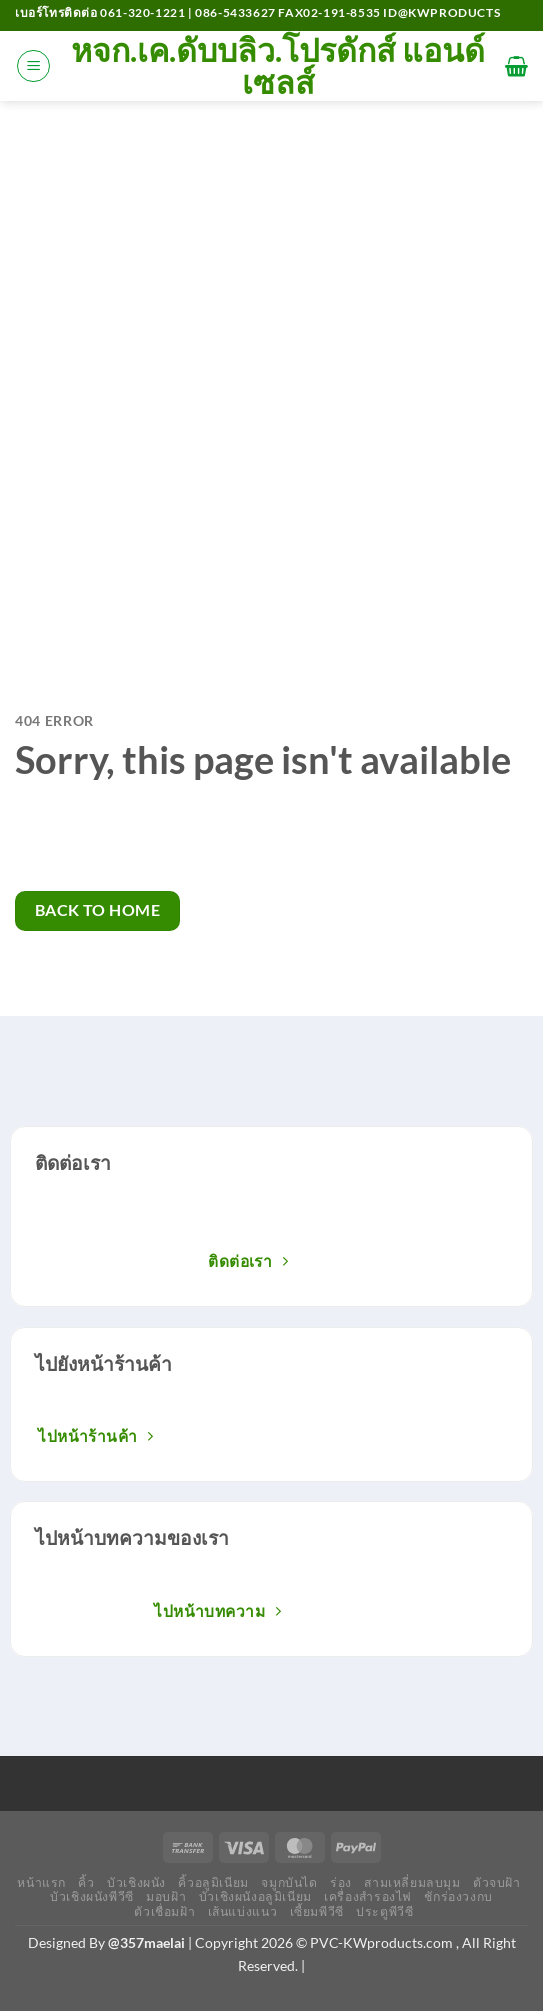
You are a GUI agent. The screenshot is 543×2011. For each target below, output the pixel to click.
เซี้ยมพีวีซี (317, 1911)
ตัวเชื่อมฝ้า (164, 1911)
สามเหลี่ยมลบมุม (412, 1882)
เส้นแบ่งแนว (243, 1911)
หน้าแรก (41, 1882)
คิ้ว (86, 1882)
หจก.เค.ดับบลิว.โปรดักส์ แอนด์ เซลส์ (278, 66)
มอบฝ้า (166, 1896)
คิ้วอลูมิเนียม (213, 1882)
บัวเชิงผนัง (136, 1882)
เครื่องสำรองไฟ (368, 1896)
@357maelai (146, 1942)
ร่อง (341, 1882)
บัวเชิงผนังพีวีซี (92, 1896)
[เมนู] (33, 66)
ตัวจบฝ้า (497, 1882)
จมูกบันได (289, 1882)
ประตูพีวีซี (384, 1911)
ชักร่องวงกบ (458, 1896)
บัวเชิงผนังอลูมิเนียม (255, 1896)
